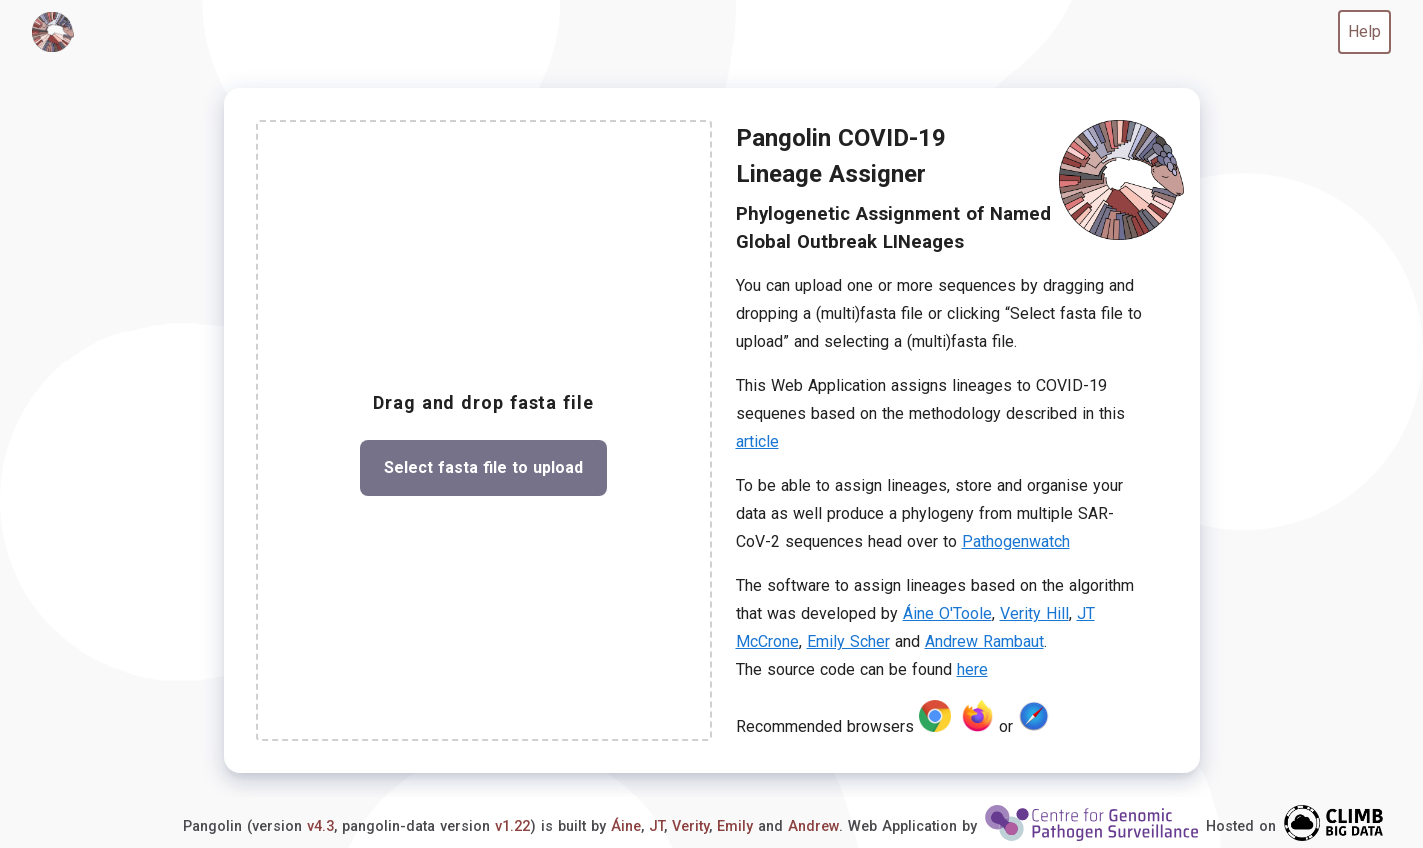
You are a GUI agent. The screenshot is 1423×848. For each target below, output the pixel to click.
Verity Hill (1034, 613)
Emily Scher (848, 641)
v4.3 (320, 826)
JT (656, 826)
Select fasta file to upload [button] (483, 467)
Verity (690, 826)
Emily (735, 826)
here (972, 669)
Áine (626, 826)
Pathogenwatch (1016, 541)
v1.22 (512, 826)
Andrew (813, 826)
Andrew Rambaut (984, 641)
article (757, 441)
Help (1364, 31)
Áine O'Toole (947, 613)
